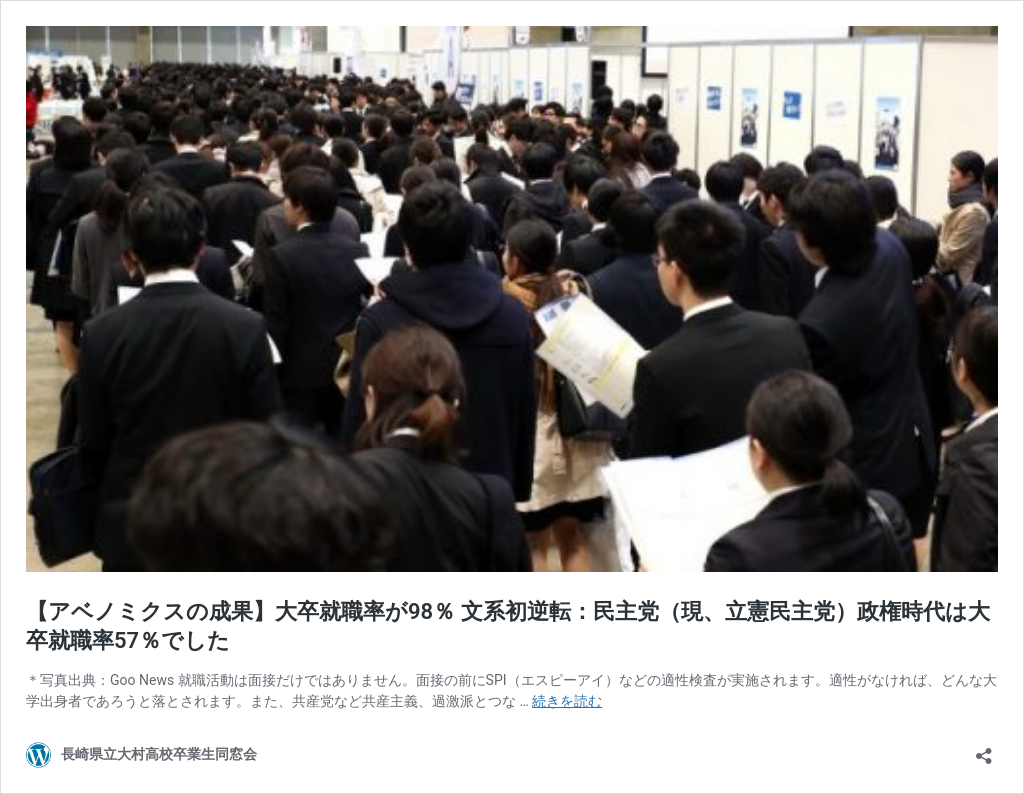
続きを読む (567, 701)
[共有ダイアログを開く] (984, 749)
